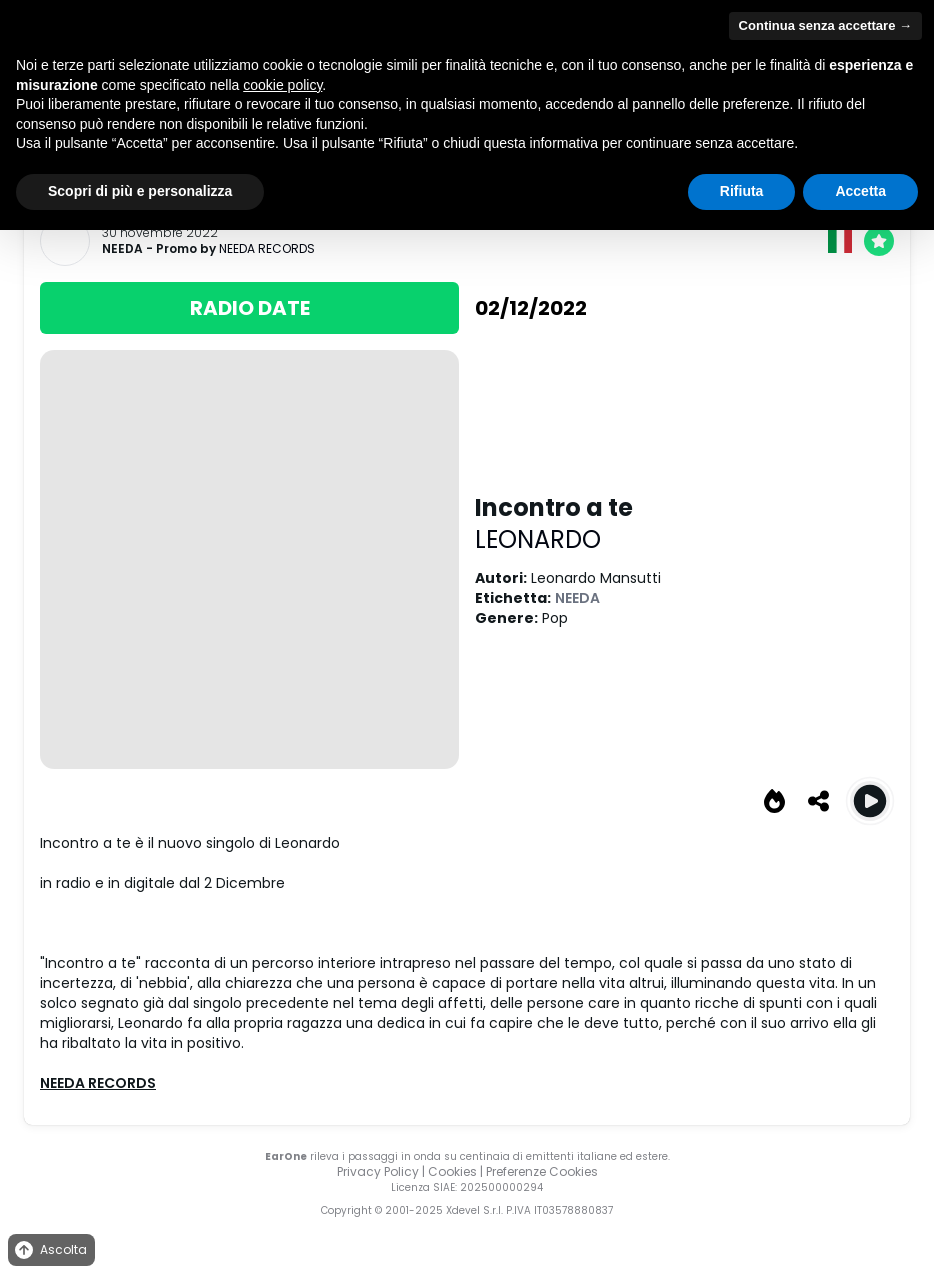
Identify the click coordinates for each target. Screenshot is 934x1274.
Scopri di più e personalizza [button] (140, 191)
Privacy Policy (378, 1171)
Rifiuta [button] (742, 191)
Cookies (452, 1171)
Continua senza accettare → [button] (825, 25)
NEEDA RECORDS (267, 248)
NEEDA (122, 249)
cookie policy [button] (282, 85)
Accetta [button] (860, 191)
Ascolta (49, 1250)
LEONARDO (538, 539)
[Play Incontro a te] (870, 801)
